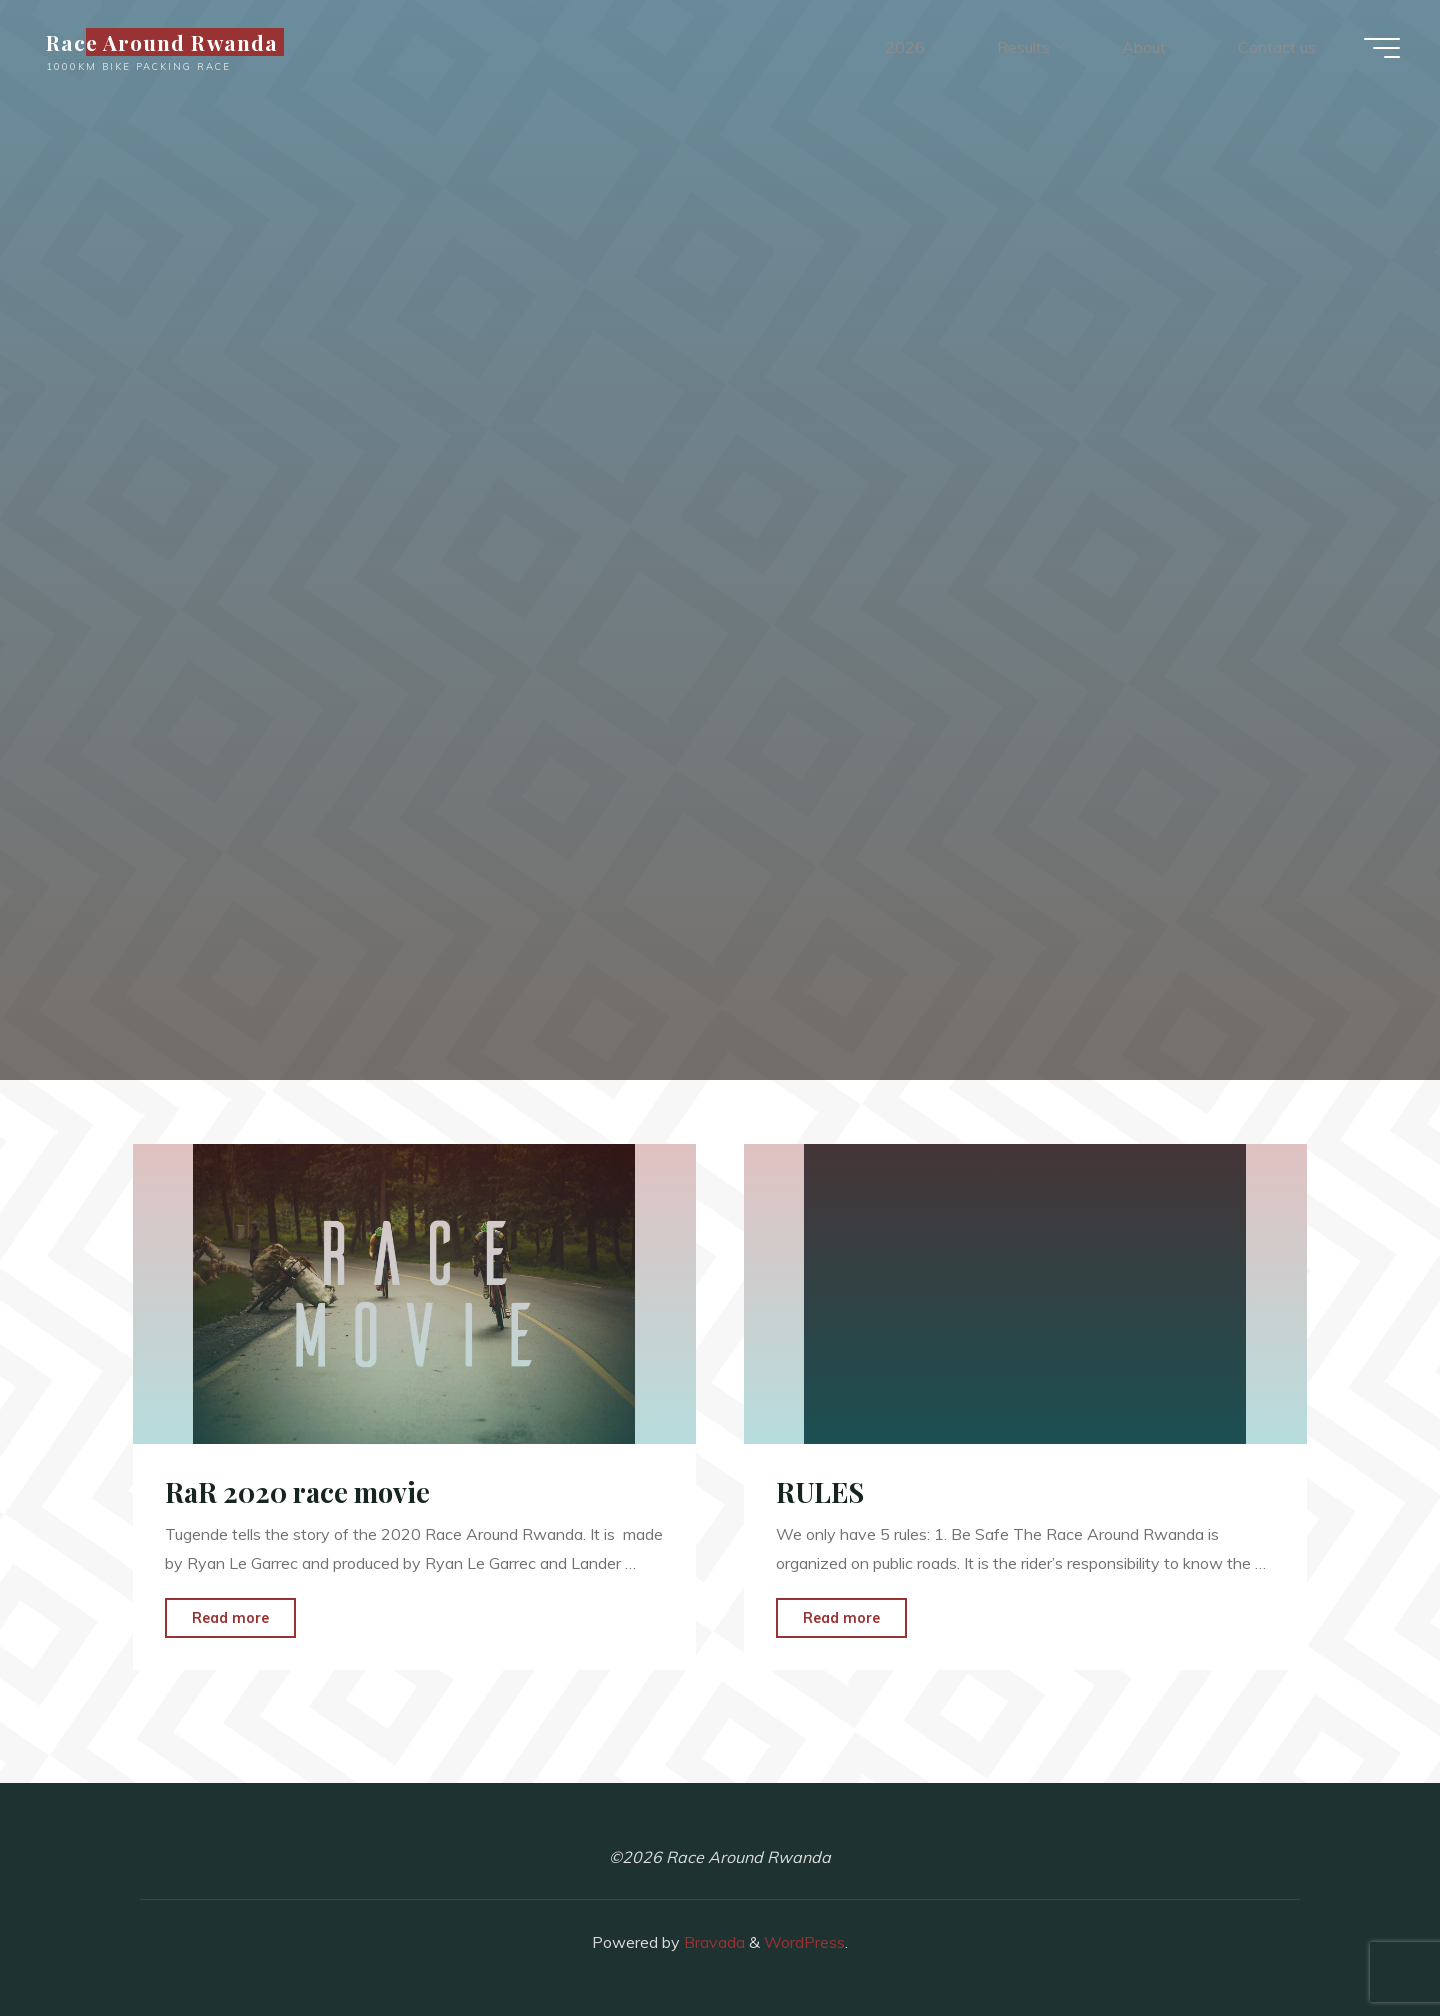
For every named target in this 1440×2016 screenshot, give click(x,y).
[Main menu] (1382, 48)
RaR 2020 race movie (297, 1492)
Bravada (712, 1942)
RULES (820, 1492)
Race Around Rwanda (162, 42)
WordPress (804, 1942)
